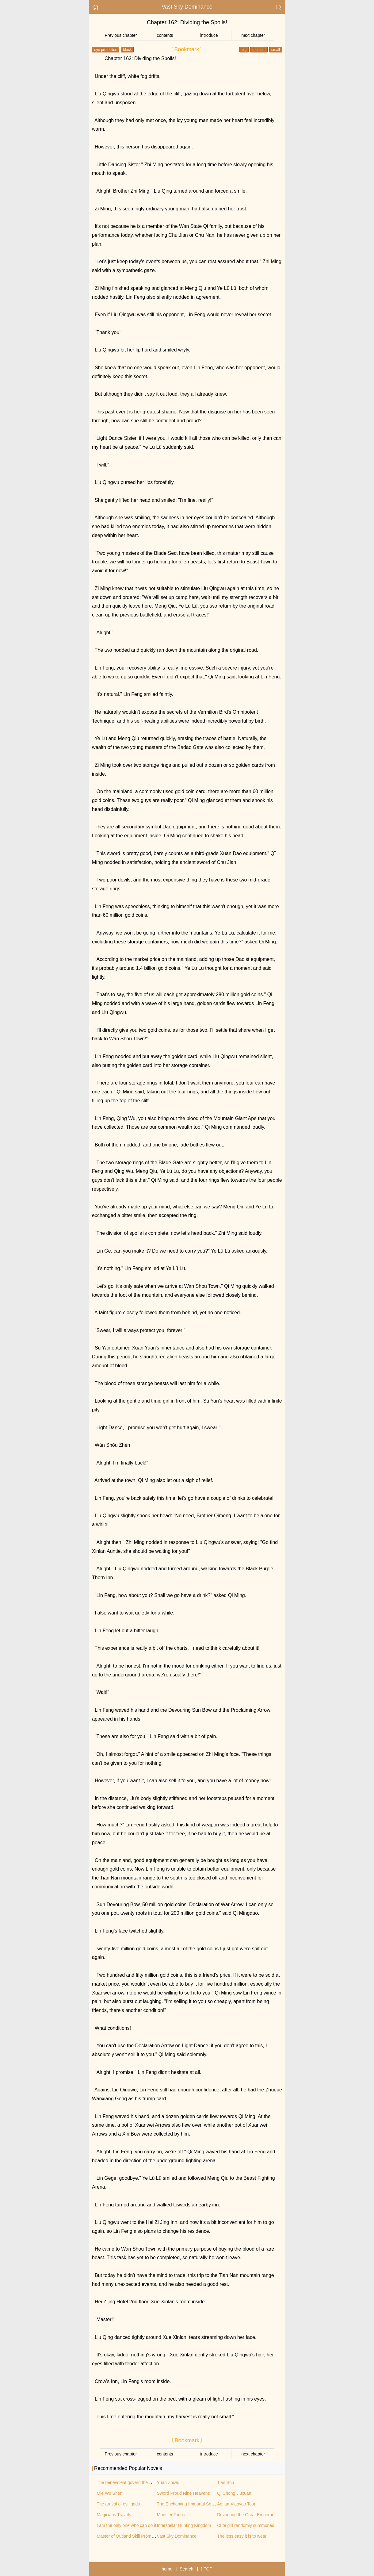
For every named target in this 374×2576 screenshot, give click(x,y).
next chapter (253, 35)
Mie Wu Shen (110, 2493)
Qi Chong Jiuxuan (234, 2493)
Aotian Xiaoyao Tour (236, 2503)
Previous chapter (121, 35)
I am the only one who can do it (126, 2525)
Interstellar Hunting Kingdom (184, 2525)
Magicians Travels (114, 2514)
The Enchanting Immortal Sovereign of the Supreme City (211, 2503)
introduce (209, 35)
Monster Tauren (172, 2514)
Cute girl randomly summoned (245, 2525)
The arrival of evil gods (118, 2503)
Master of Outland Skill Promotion (129, 2536)
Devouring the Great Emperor (245, 2514)
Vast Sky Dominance (187, 7)
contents (165, 35)
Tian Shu (225, 2482)
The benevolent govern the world (128, 2482)
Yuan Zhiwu (168, 2482)
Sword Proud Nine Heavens (183, 2493)
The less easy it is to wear (241, 2536)
